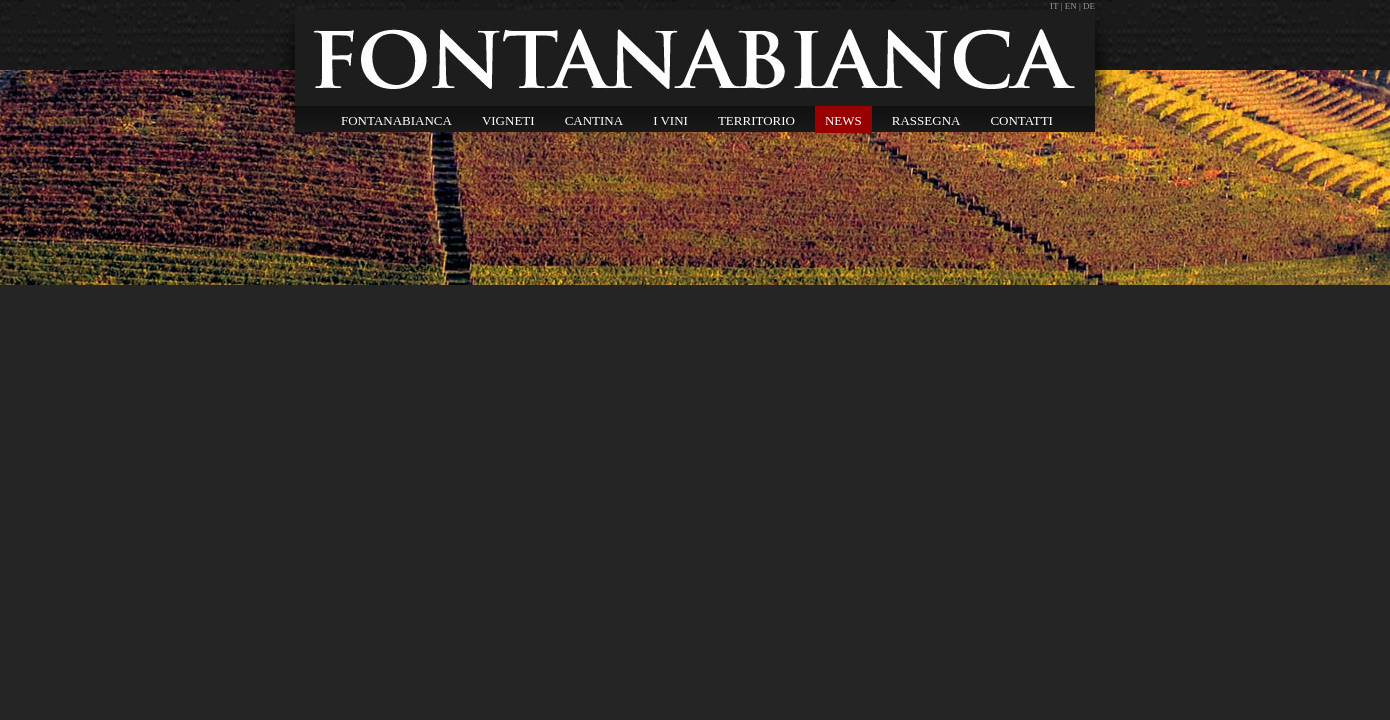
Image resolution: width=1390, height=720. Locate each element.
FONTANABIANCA (396, 120)
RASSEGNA (926, 120)
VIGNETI (508, 120)
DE (1089, 6)
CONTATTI (1021, 120)
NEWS (843, 120)
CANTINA (594, 120)
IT (1055, 6)
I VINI (670, 120)
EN (1071, 6)
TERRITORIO (756, 120)
